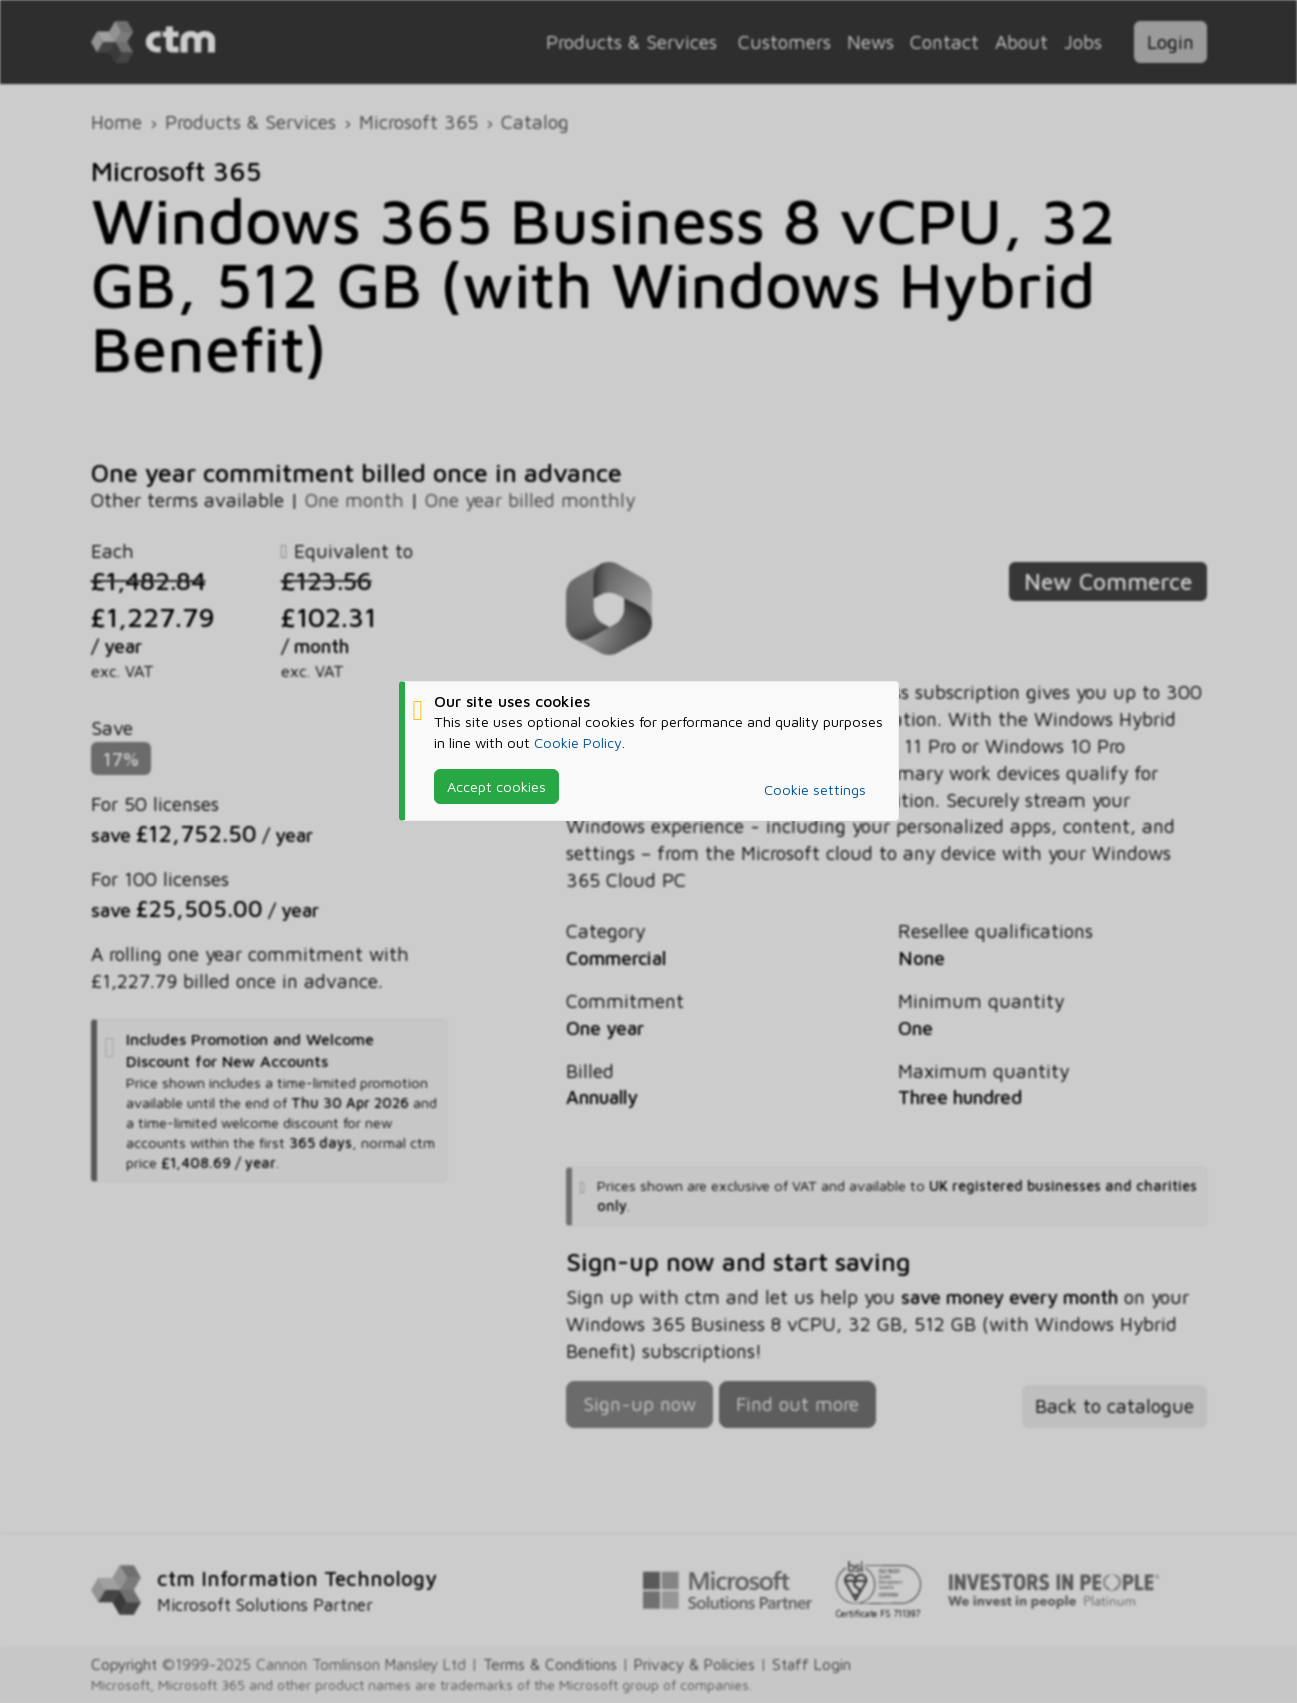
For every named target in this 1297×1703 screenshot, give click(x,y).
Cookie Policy (578, 742)
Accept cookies (496, 786)
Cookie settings (815, 789)
